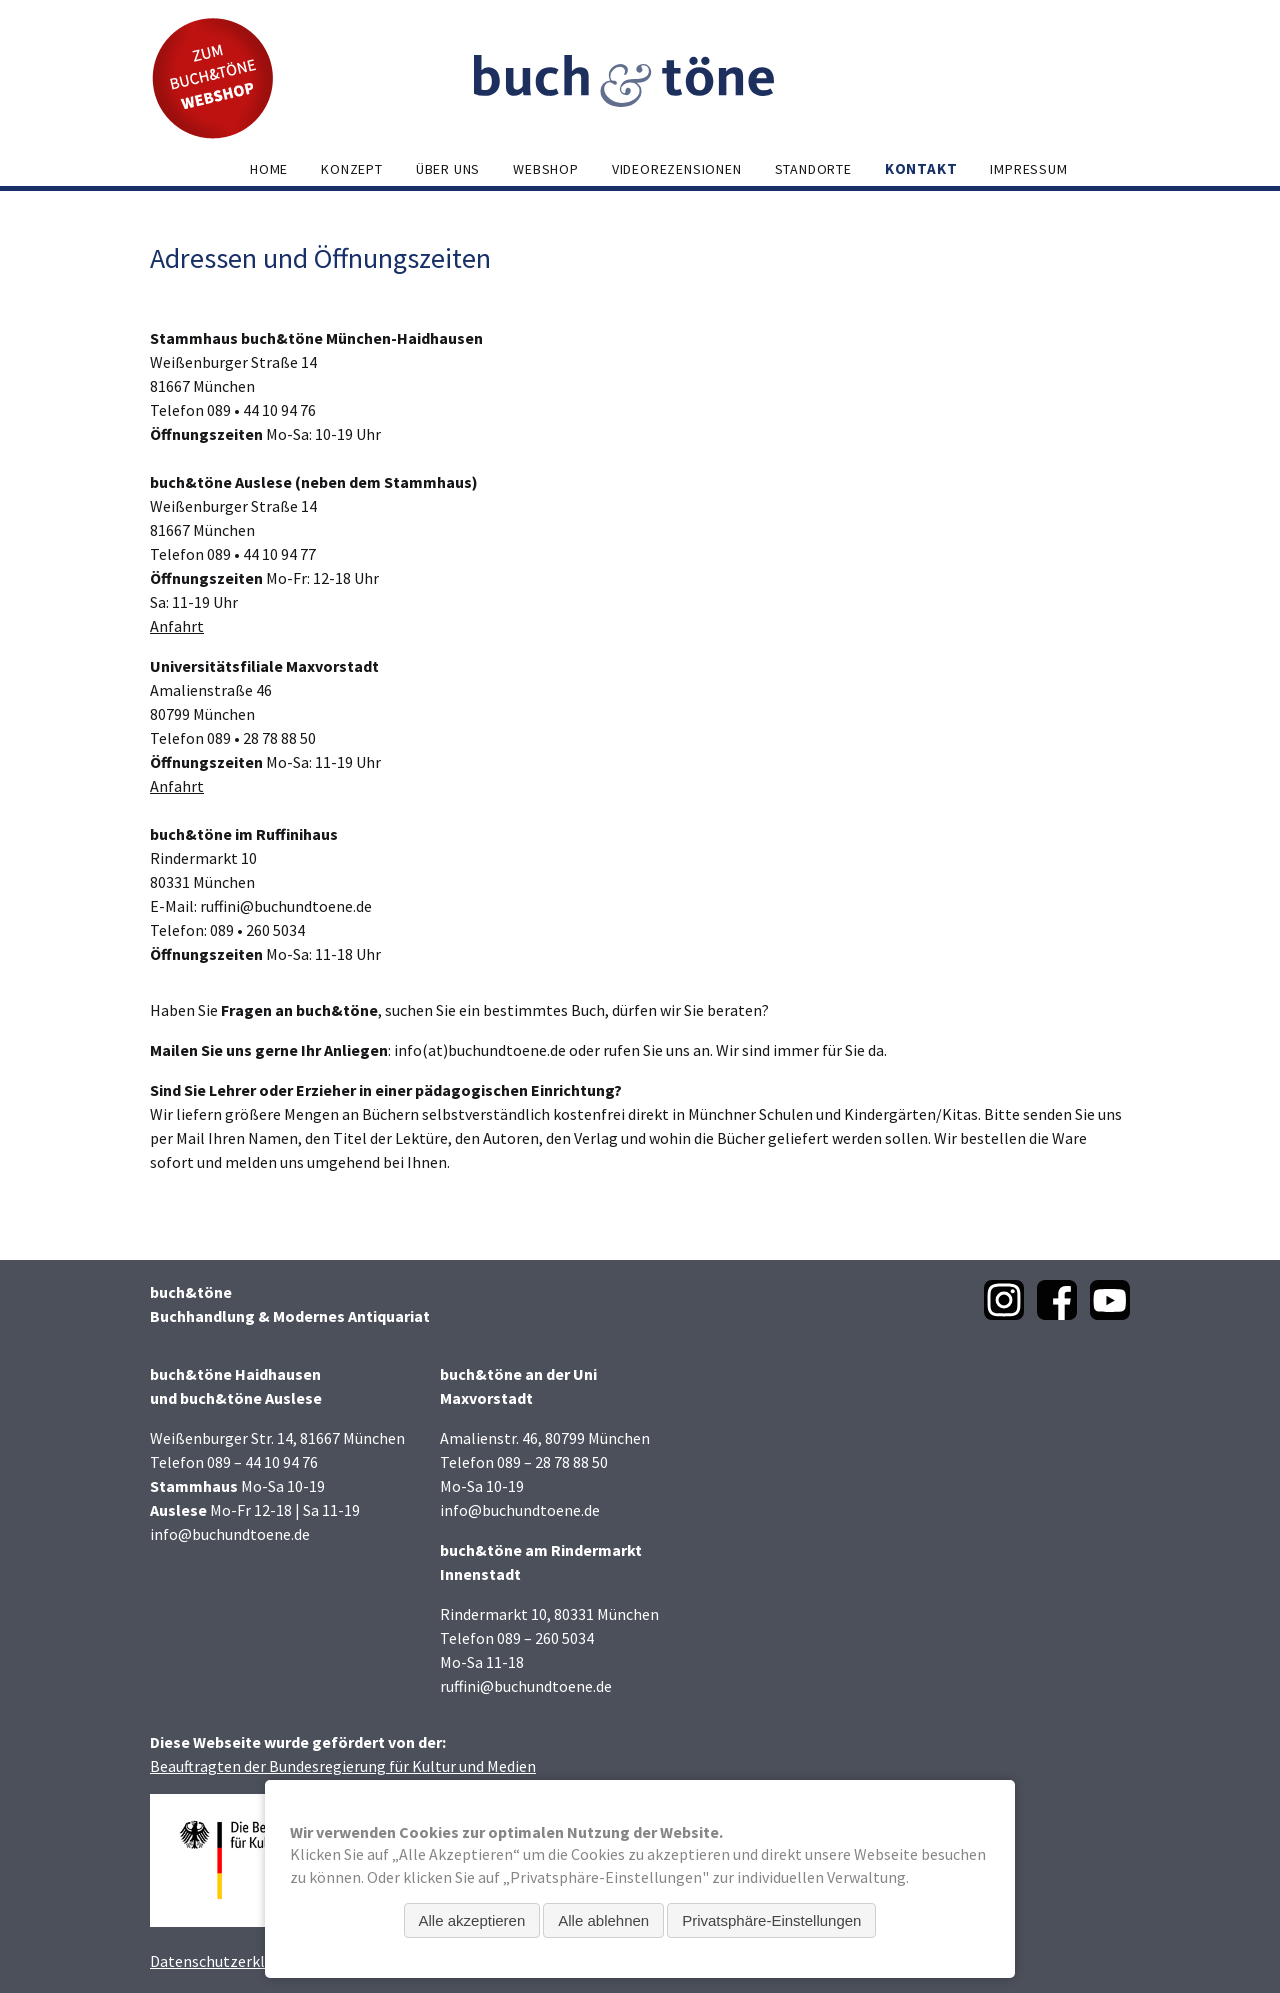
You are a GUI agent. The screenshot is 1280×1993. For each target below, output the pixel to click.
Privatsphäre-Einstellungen (771, 1920)
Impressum (1028, 169)
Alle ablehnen (603, 1920)
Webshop (546, 169)
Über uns (448, 169)
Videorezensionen (677, 169)
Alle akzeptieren (472, 1920)
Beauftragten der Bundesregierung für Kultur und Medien (343, 1766)
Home (269, 169)
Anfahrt (177, 626)
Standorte (813, 169)
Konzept (352, 169)
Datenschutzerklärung (227, 1961)
